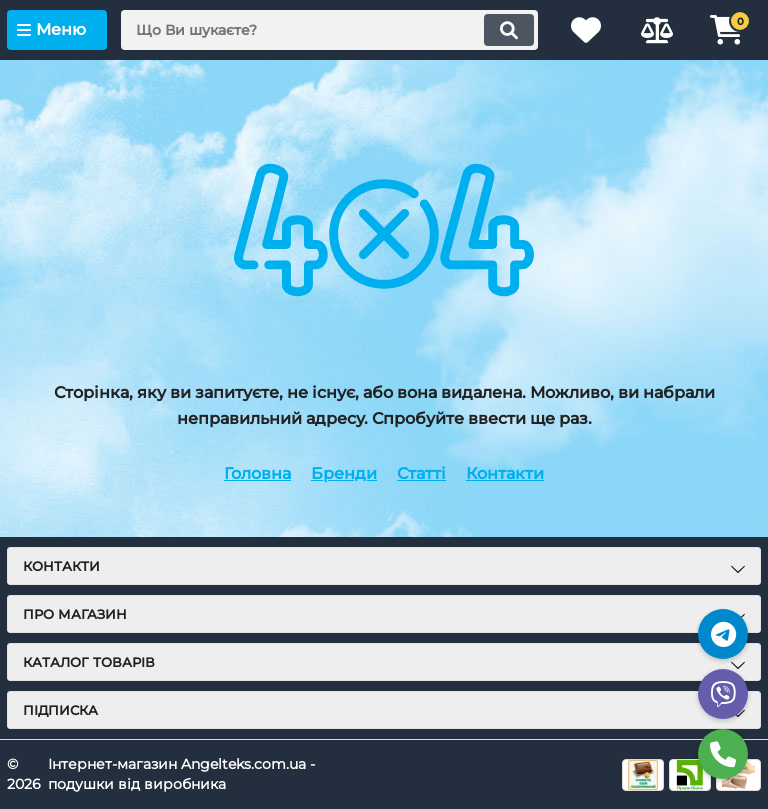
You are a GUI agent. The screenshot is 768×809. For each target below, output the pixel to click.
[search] (329, 30)
